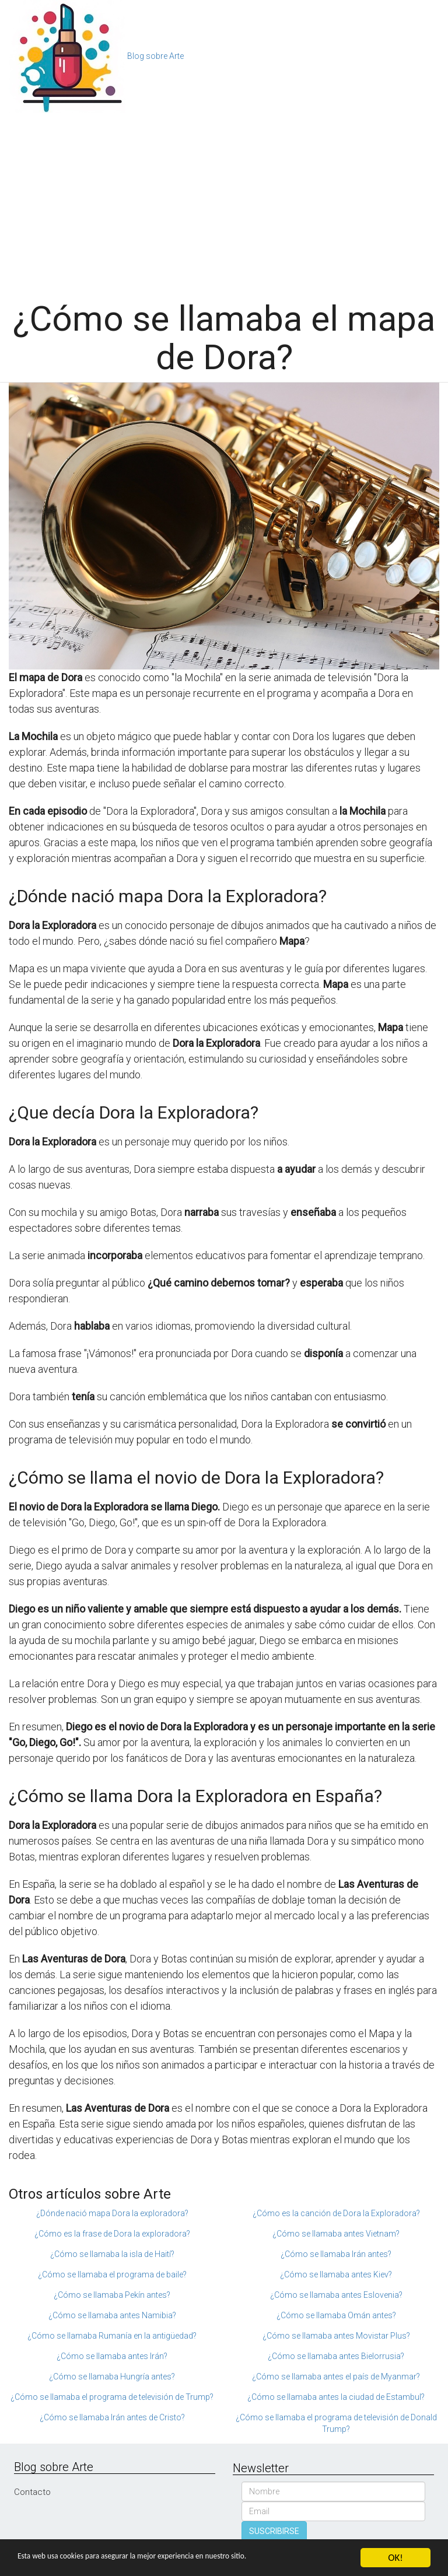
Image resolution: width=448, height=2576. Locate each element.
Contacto (32, 2492)
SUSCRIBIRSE (274, 2531)
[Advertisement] (224, 200)
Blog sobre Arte (155, 56)
